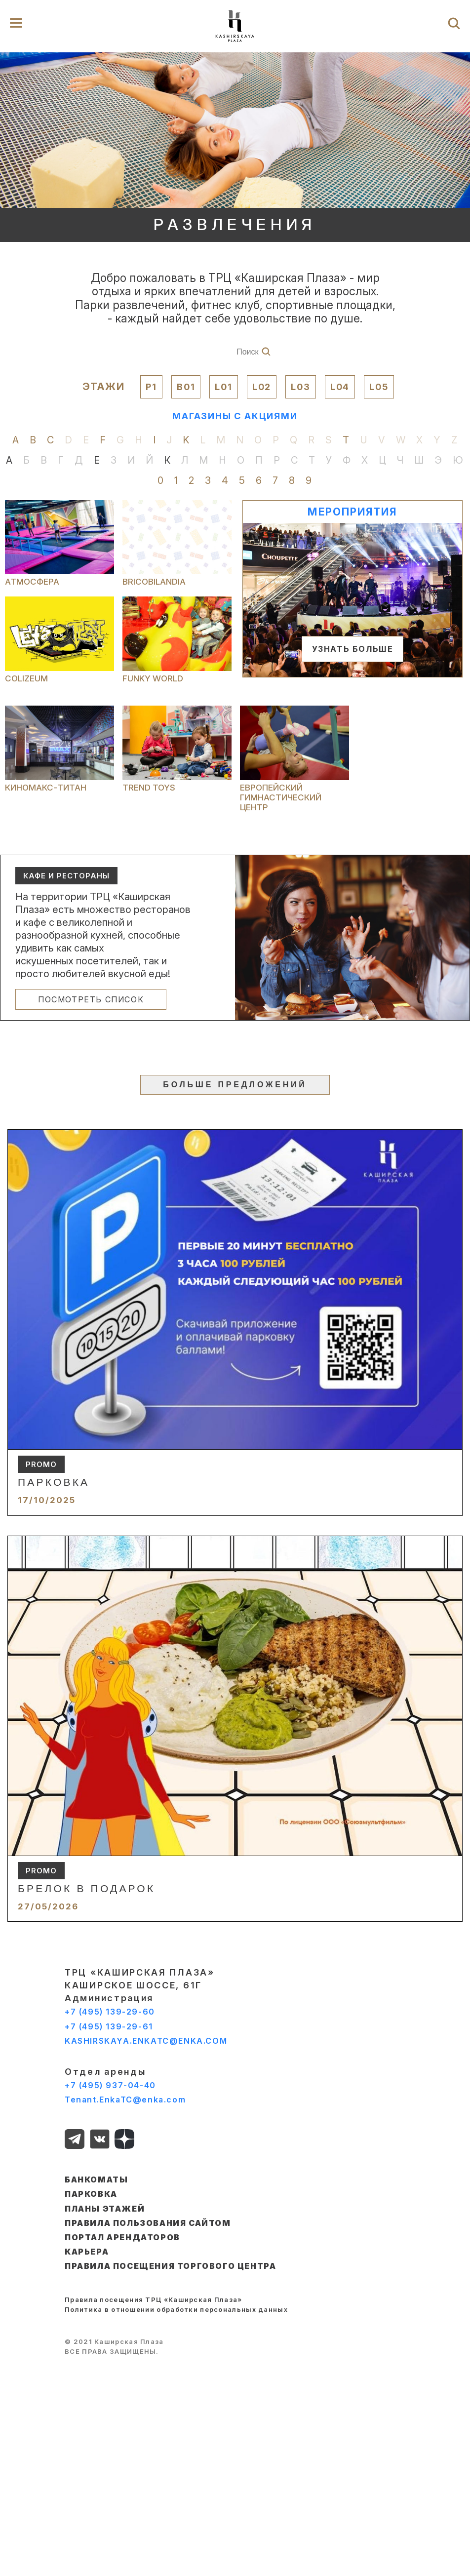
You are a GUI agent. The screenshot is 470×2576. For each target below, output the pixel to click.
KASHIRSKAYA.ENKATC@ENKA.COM (146, 2041)
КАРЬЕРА (87, 2252)
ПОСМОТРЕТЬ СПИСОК (91, 999)
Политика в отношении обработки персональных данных (176, 2309)
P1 (151, 387)
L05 (378, 387)
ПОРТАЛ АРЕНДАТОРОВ (122, 2237)
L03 (300, 387)
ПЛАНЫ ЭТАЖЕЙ (105, 2209)
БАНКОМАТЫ (96, 2179)
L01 (223, 387)
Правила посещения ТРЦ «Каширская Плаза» (153, 2299)
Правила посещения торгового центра (170, 2266)
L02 (261, 387)
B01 (186, 387)
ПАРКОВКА (91, 2194)
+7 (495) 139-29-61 (109, 2026)
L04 (340, 387)
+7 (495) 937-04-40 (110, 2085)
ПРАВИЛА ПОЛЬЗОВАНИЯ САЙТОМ (148, 2223)
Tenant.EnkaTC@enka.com (125, 2099)
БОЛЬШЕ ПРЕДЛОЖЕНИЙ (235, 1084)
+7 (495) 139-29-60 (110, 2012)
